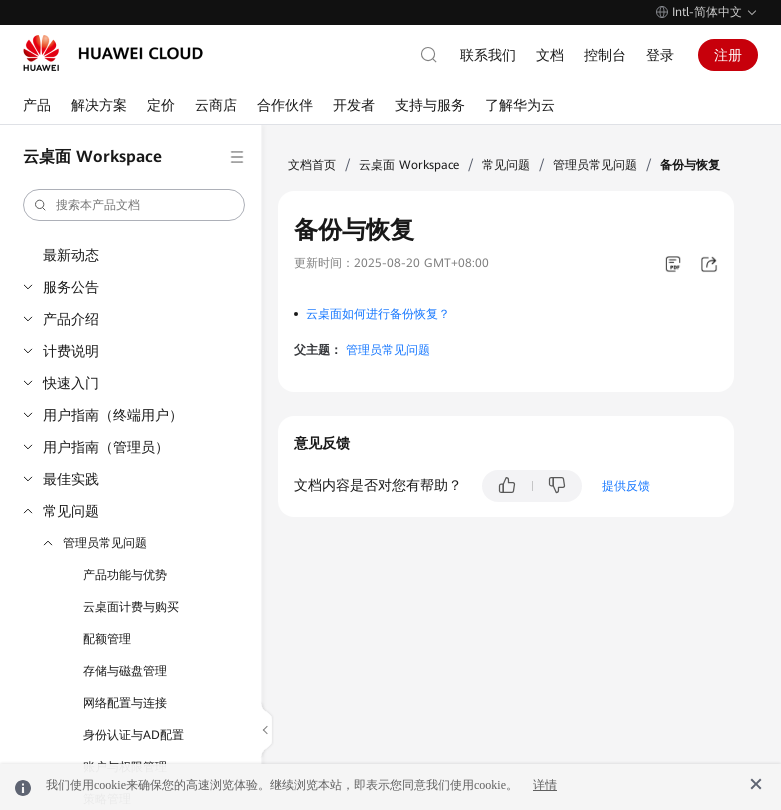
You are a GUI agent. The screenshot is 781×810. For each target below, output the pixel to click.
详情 (545, 785)
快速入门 (71, 383)
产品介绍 (71, 319)
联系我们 (488, 55)
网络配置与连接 (125, 703)
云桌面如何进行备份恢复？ (378, 314)
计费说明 (71, 351)
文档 (550, 55)
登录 (660, 55)
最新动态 (71, 255)
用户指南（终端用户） (113, 415)
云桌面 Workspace (409, 165)
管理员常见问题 (105, 543)
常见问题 (71, 511)
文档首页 (312, 165)
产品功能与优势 (125, 575)
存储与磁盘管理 (125, 671)
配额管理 (107, 639)
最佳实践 (71, 479)
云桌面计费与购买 (131, 607)
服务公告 (71, 287)
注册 (728, 55)
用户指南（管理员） (106, 447)
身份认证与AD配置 (133, 735)
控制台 (605, 55)
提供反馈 (626, 486)
